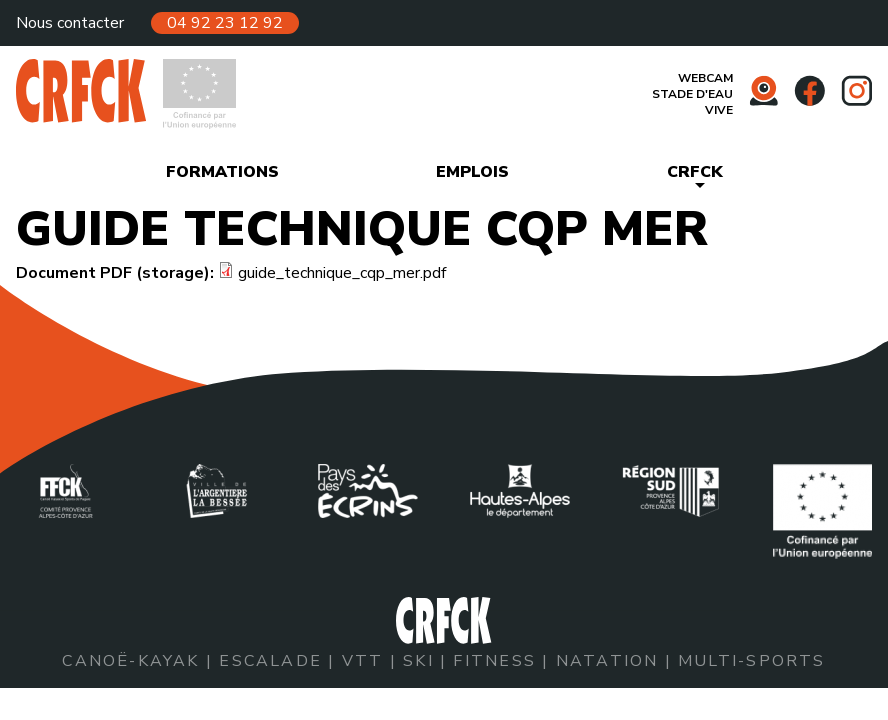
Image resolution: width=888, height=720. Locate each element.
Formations (222, 172)
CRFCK (695, 172)
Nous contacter (70, 23)
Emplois (472, 172)
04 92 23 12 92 (225, 23)
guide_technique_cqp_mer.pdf (342, 273)
